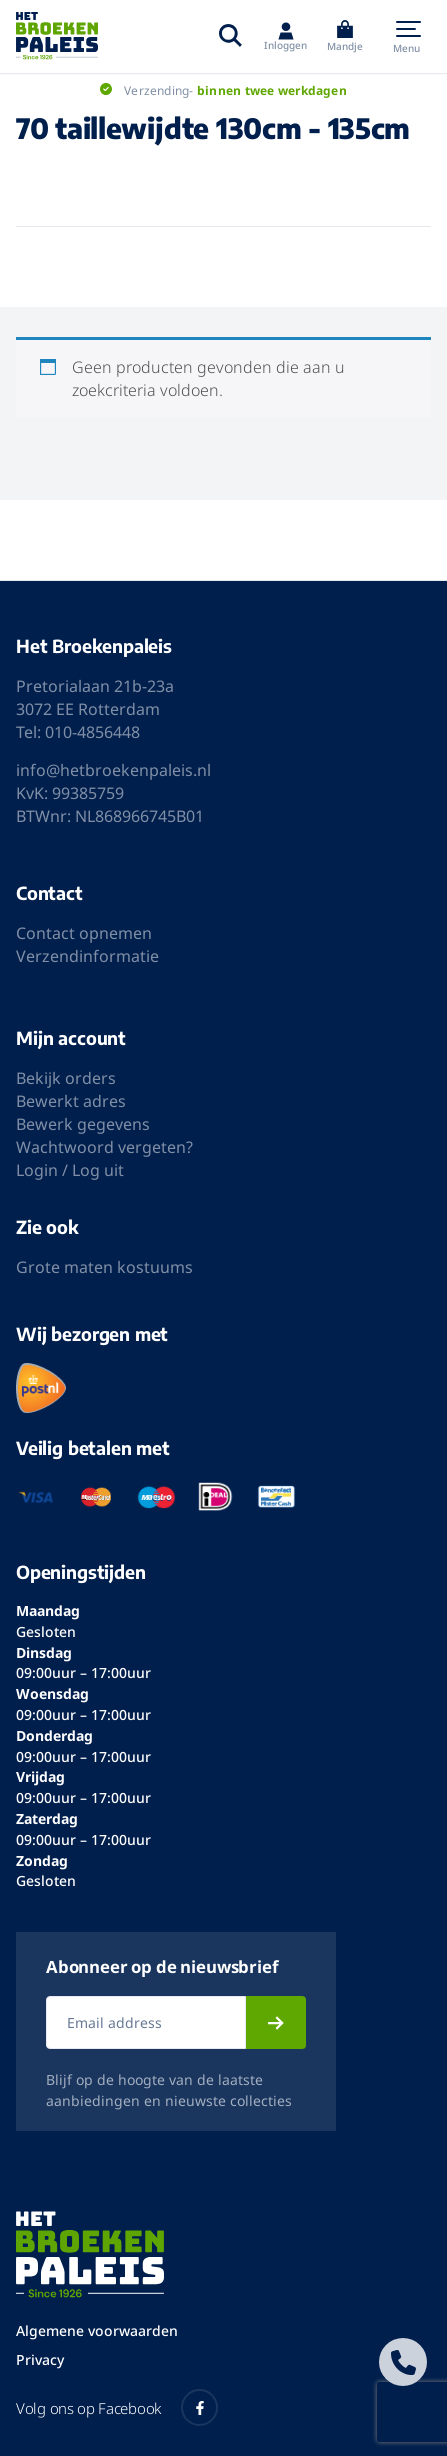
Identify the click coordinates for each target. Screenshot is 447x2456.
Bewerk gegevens (83, 1124)
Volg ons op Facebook (117, 2407)
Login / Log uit (70, 1170)
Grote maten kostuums (104, 1267)
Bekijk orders (66, 1078)
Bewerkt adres (71, 1101)
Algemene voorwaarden (97, 2330)
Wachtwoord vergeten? (104, 1147)
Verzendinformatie (87, 956)
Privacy (40, 2359)
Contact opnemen (84, 933)
